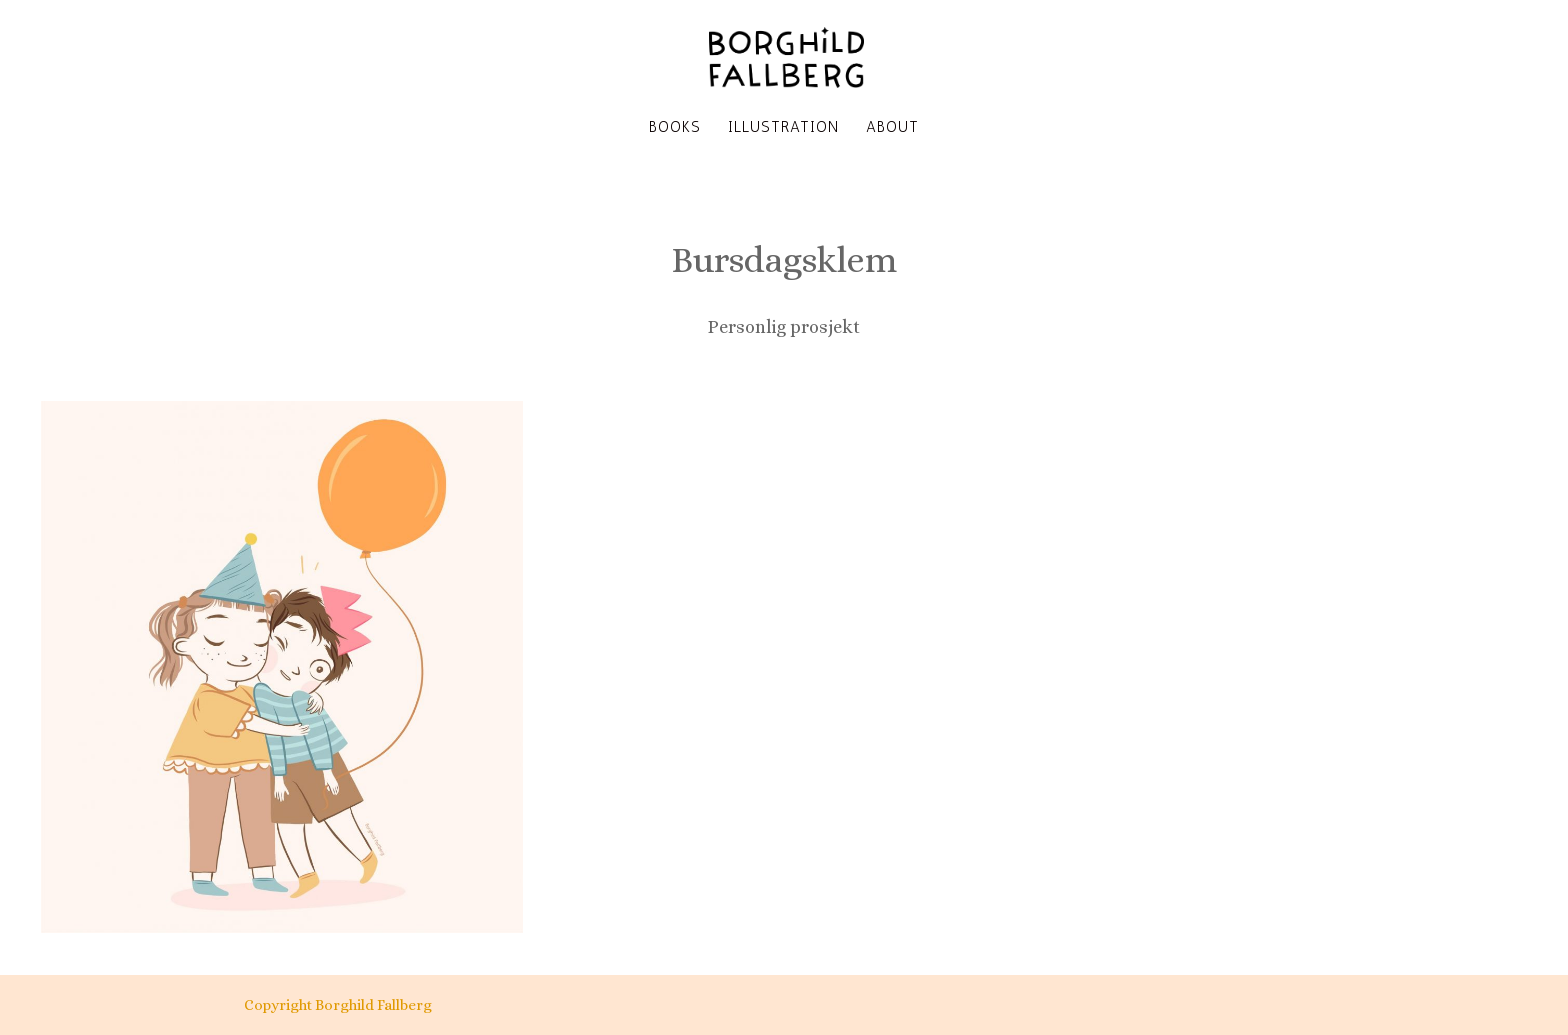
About (892, 128)
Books (675, 128)
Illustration (783, 128)
